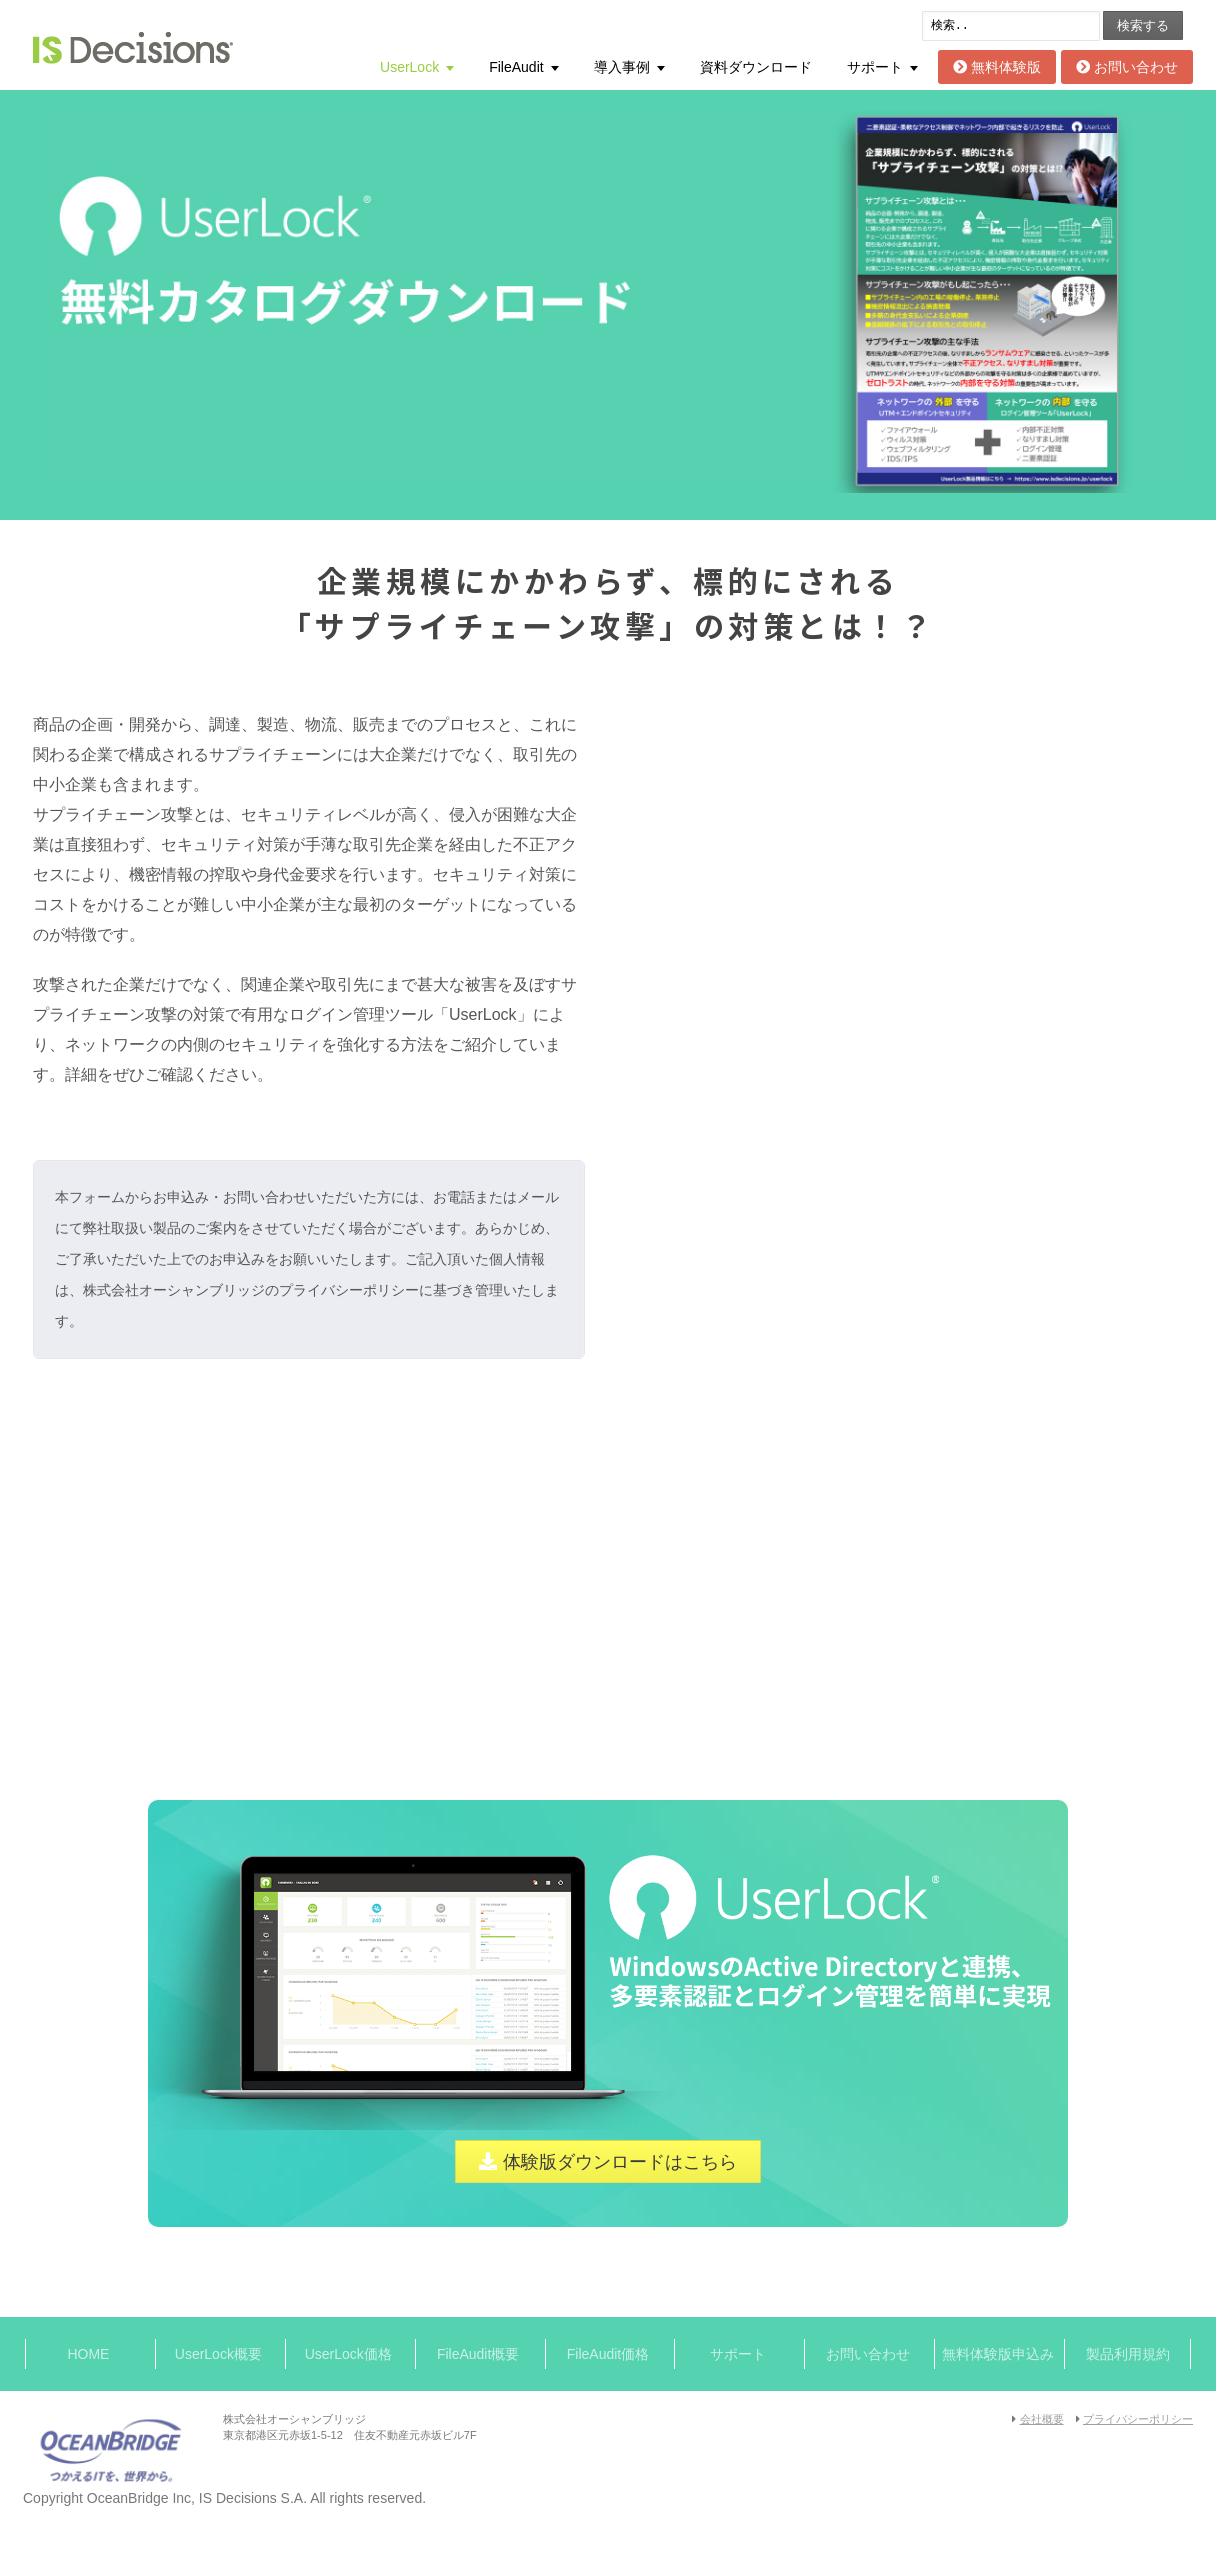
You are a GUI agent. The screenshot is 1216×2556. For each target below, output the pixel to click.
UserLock (409, 67)
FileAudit (516, 67)
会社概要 (1042, 2419)
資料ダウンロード (756, 67)
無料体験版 (997, 67)
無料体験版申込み (998, 2354)
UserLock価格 (348, 2354)
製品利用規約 (1128, 2354)
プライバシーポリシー (1138, 2419)
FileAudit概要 (478, 2354)
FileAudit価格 (608, 2354)
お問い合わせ (1127, 67)
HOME (88, 2354)
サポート (875, 67)
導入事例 (622, 67)
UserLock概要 (218, 2354)
